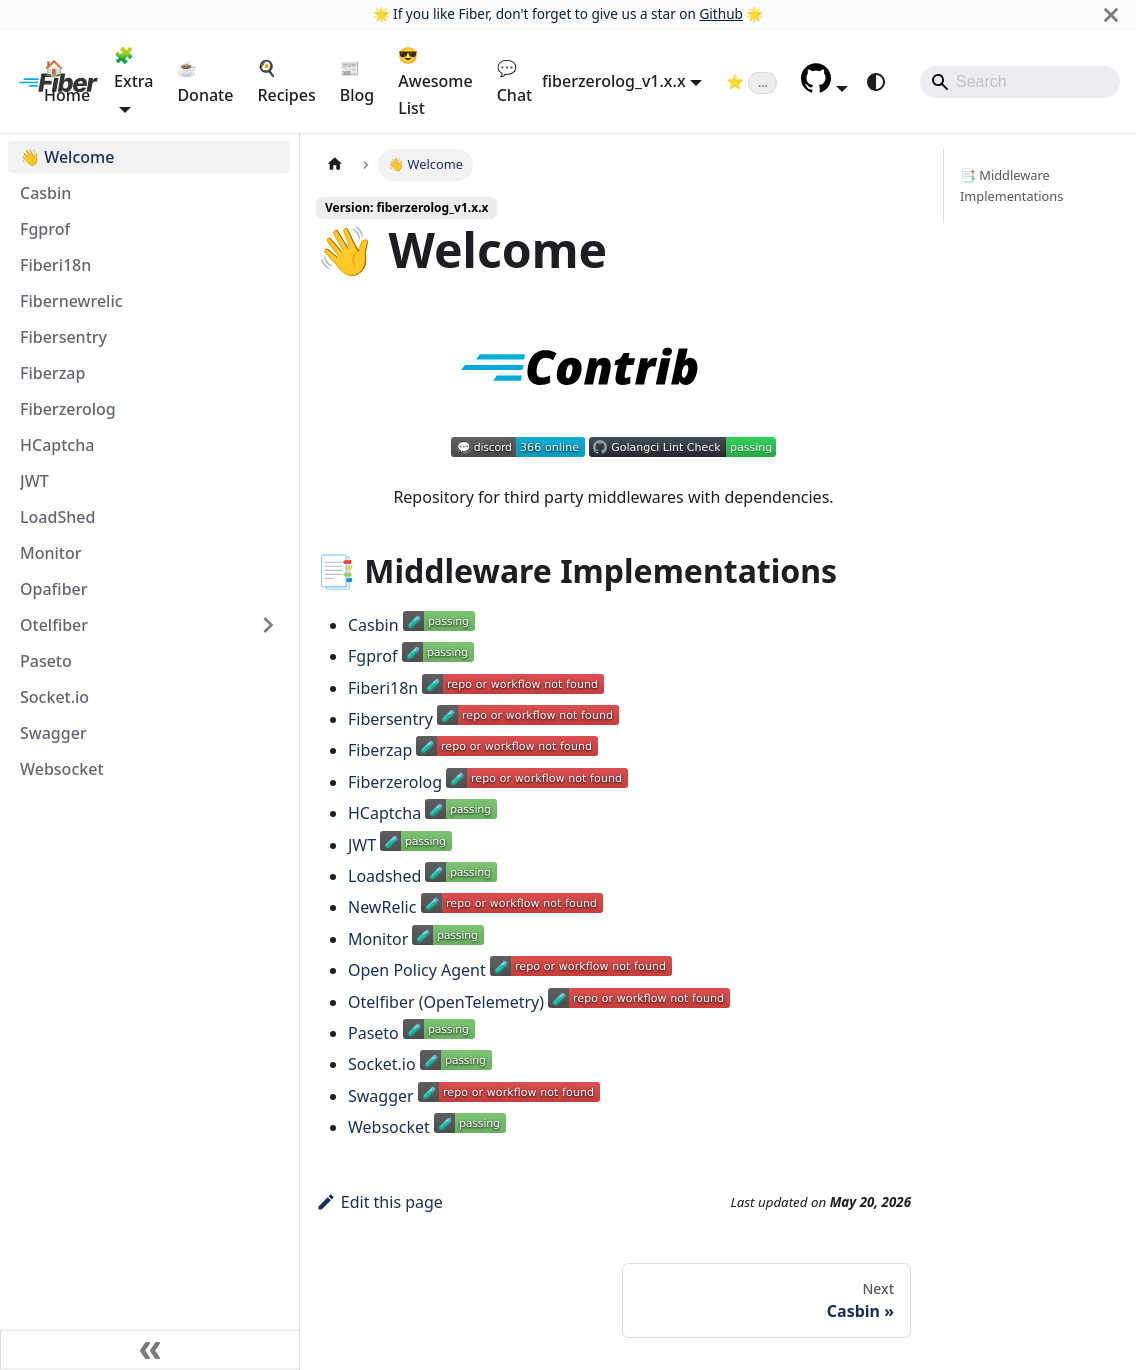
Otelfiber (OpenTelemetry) (446, 1002)
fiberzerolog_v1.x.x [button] (614, 81)
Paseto (373, 1033)
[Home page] (335, 164)
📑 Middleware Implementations (1011, 185)
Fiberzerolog (395, 782)
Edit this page (379, 1202)
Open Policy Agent (417, 970)
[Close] (1111, 14)
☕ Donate (205, 81)
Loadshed (384, 876)
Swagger (381, 1096)
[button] (824, 87)
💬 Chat (514, 81)
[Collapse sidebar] (150, 1350)
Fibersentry (390, 719)
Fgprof (372, 656)
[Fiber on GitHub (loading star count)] (751, 81)
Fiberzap (380, 750)
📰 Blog (357, 81)
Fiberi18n (383, 688)
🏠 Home (67, 81)
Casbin (373, 625)
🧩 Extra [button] (133, 68)
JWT (362, 845)
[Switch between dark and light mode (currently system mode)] (876, 82)
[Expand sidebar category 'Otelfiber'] (268, 625)
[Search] (1020, 82)
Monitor (378, 939)
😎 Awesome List (435, 81)
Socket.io (382, 1064)
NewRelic (382, 907)
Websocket (389, 1127)
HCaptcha (384, 813)
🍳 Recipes (286, 81)
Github (720, 13)
